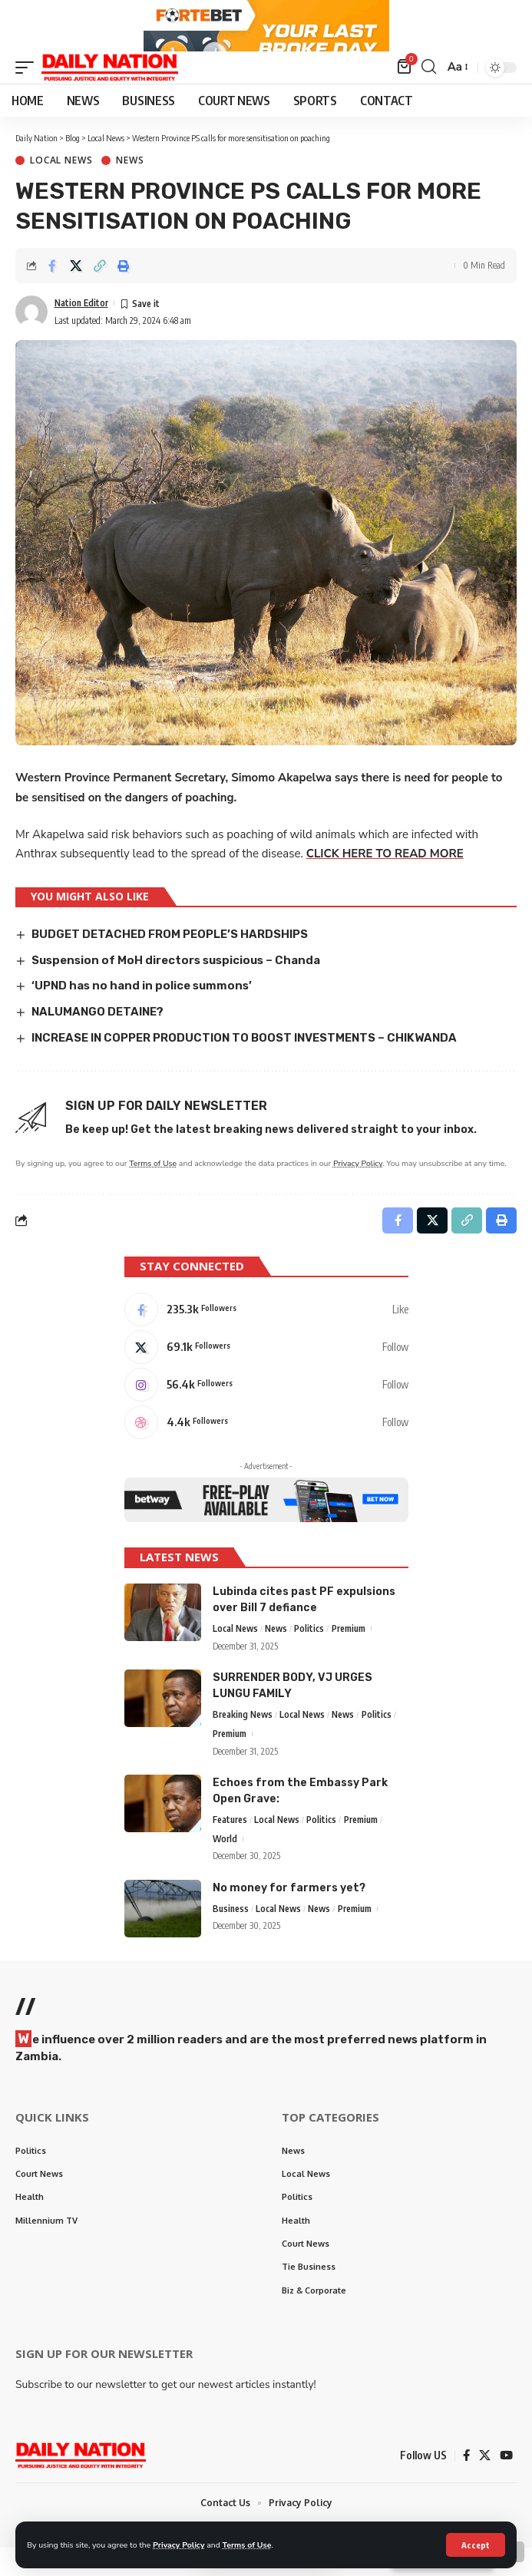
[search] (429, 95)
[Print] (123, 294)
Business (231, 1936)
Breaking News (243, 1743)
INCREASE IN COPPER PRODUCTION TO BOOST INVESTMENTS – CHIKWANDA (245, 1065)
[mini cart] (405, 95)
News (130, 188)
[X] (266, 1375)
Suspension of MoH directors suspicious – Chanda (175, 988)
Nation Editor (81, 331)
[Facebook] (266, 1338)
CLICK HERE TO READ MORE (385, 882)
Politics (309, 1656)
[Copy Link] (100, 294)
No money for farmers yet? (289, 1915)
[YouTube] (506, 2483)
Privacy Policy (178, 2545)
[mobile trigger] (28, 95)
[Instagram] (266, 1413)
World (225, 1866)
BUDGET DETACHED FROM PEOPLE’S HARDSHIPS (170, 962)
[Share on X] (76, 294)
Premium (348, 1656)
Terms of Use (247, 2545)
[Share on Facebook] (52, 294)
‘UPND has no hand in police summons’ (141, 1014)
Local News (61, 188)
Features (230, 1847)
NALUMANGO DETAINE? (97, 1040)
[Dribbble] (266, 1451)
